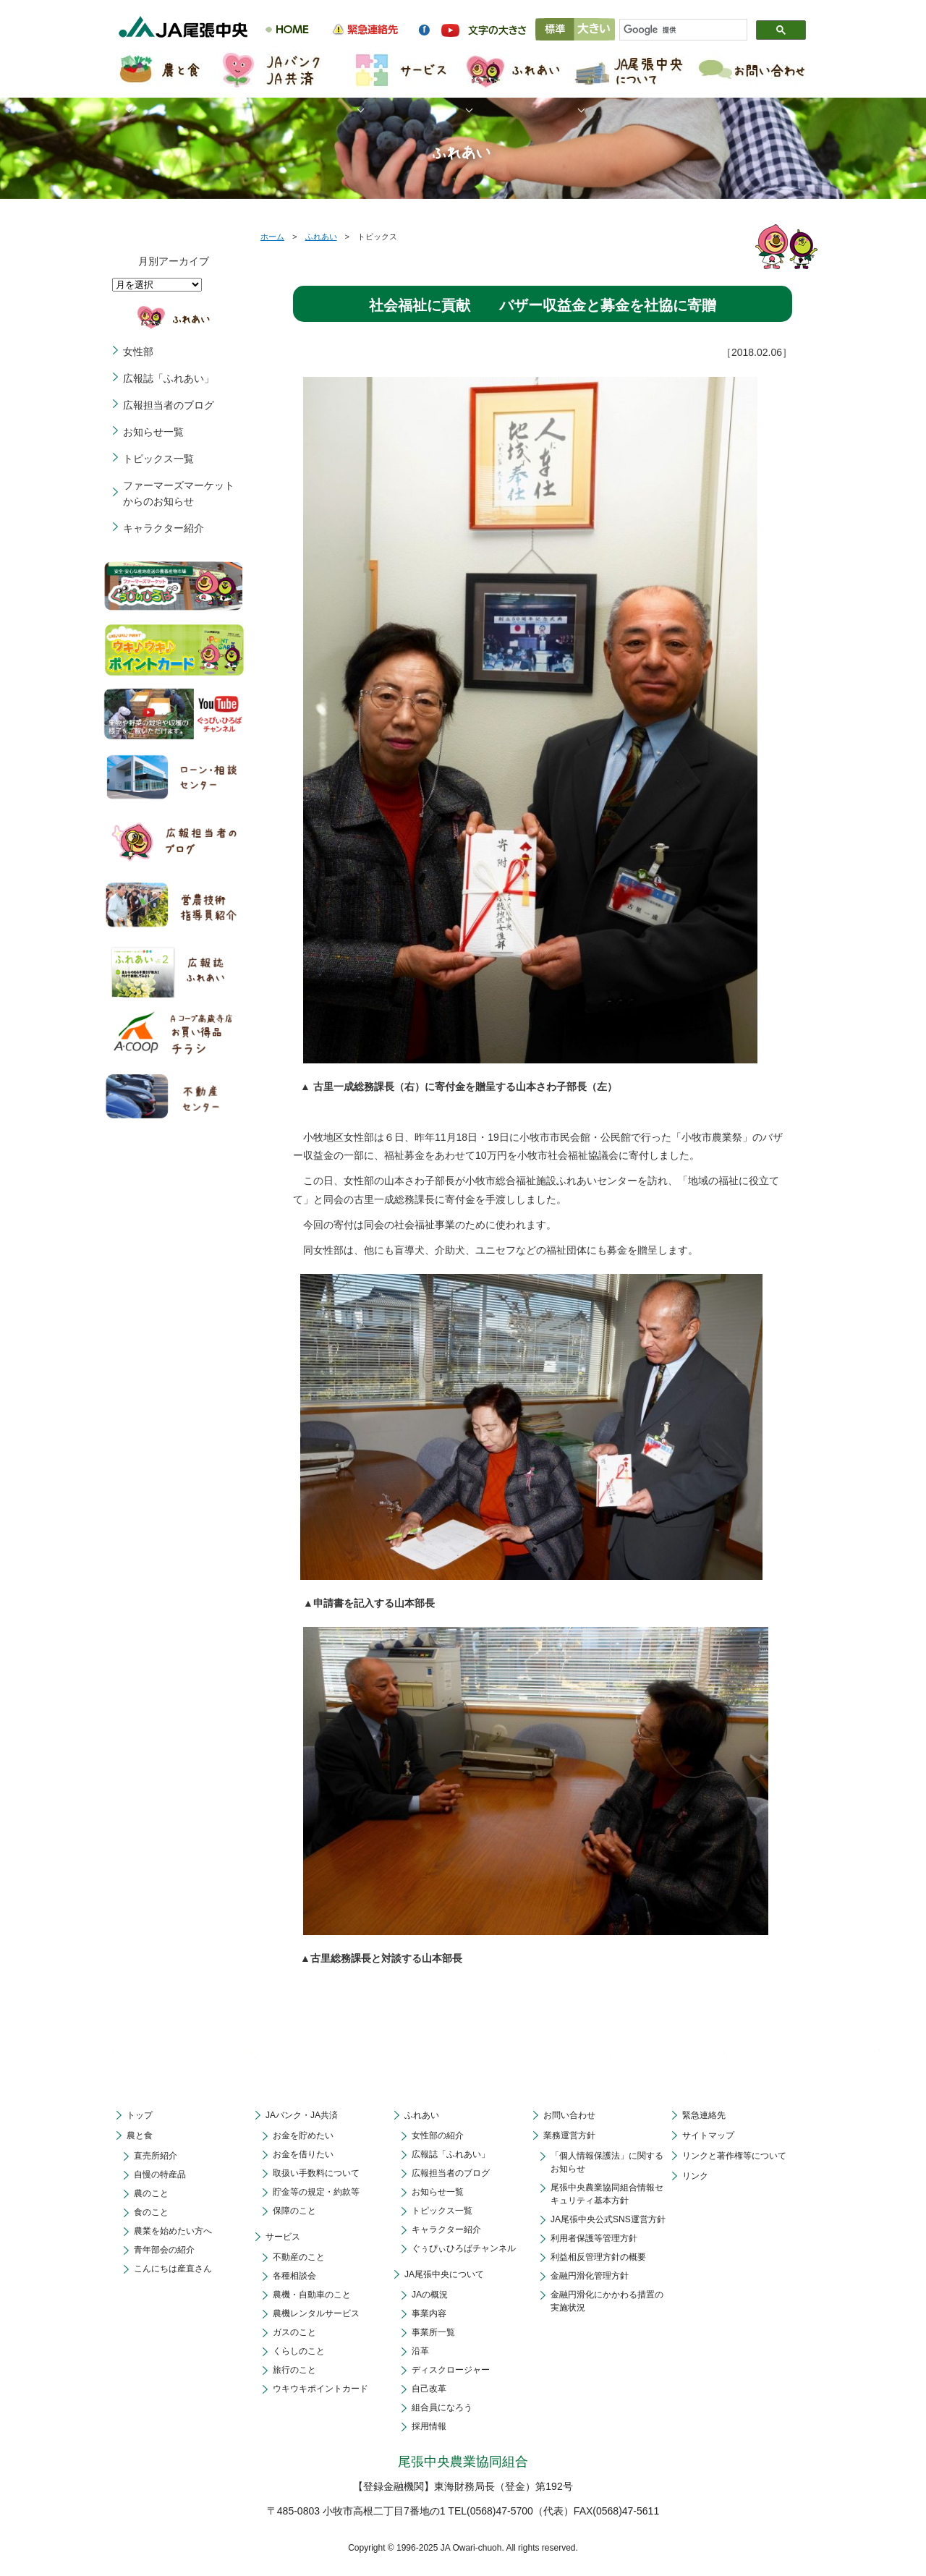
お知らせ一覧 (153, 432)
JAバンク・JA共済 (302, 2115)
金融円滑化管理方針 (590, 2276)
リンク (695, 2176)
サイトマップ (708, 2135)
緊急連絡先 (704, 2115)
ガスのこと (294, 2332)
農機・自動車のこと (312, 2295)
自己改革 (429, 2389)
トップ (140, 2115)
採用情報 (429, 2426)
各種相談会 (294, 2276)
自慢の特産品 (160, 2174)
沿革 (420, 2351)
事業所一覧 (433, 2332)
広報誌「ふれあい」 (168, 378)
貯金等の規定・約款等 (316, 2192)
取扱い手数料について (316, 2173)
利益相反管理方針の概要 (598, 2257)
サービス (283, 2237)
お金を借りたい (303, 2154)
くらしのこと (299, 2351)
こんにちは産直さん (173, 2268)
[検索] (677, 30)
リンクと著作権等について (734, 2156)
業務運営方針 (569, 2135)
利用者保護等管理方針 (594, 2238)
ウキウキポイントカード (320, 2389)
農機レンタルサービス (316, 2313)
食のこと (151, 2212)
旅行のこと (294, 2370)
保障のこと (294, 2211)
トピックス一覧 (158, 458)
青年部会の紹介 (164, 2250)
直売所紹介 (155, 2156)
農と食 (140, 2135)
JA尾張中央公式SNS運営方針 (608, 2219)
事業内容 (429, 2313)
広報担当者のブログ (168, 405)
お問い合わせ (569, 2115)
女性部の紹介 (438, 2135)
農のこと (151, 2193)
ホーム (272, 236)
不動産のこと (299, 2257)
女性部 (138, 351)
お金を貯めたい (303, 2135)
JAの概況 (430, 2295)
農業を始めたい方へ (173, 2231)
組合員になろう (442, 2407)
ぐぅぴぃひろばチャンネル (464, 2248)
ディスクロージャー (451, 2370)
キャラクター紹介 (163, 528)
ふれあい (321, 236)
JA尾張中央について (444, 2274)
